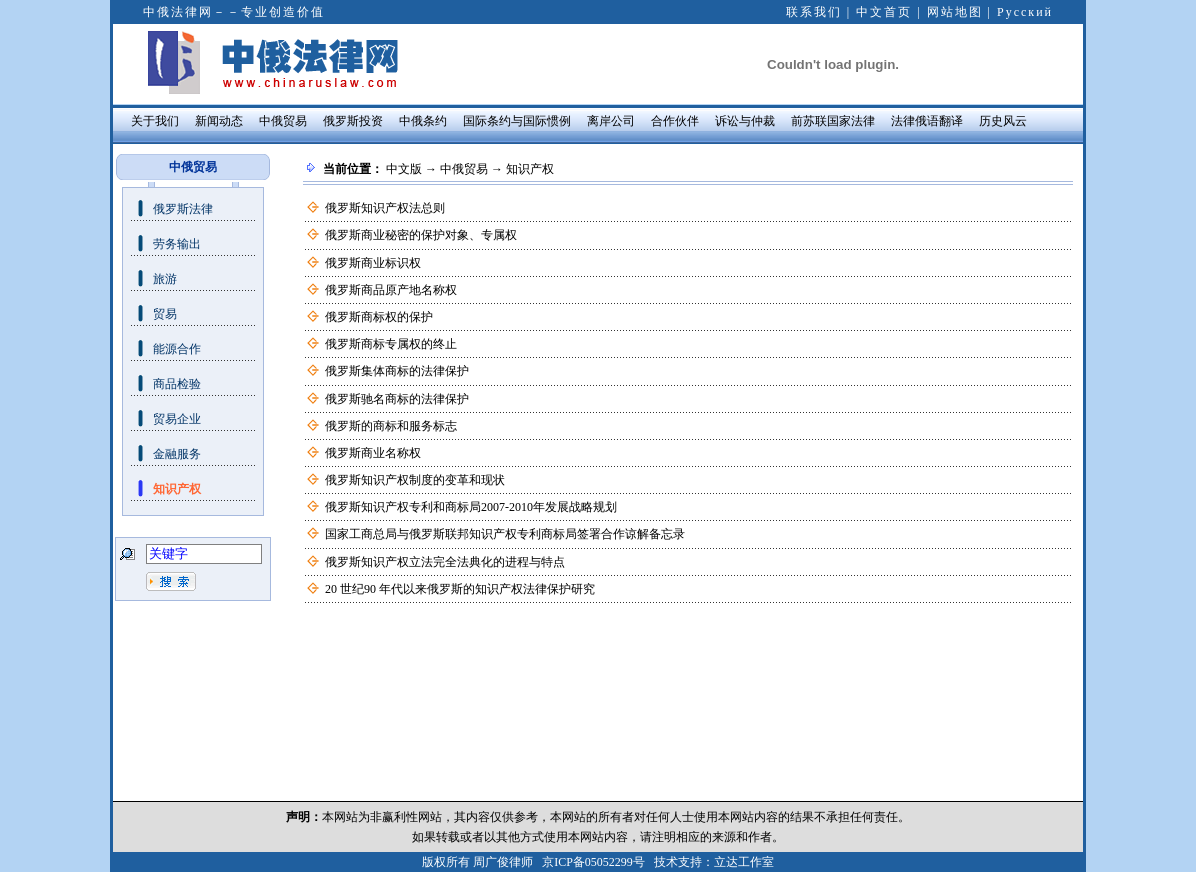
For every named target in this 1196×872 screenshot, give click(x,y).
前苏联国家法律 (833, 121)
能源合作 (177, 349)
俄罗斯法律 (183, 209)
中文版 (404, 169)
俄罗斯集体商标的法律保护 (397, 371)
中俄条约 (423, 121)
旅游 (165, 279)
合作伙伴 (675, 121)
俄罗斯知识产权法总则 (385, 208)
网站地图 (955, 12)
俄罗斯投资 (353, 121)
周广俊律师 (503, 862)
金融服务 (177, 454)
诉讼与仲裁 (745, 121)
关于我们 (155, 121)
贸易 (165, 314)
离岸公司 (611, 121)
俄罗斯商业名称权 (373, 453)
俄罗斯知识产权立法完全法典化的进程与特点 (445, 562)
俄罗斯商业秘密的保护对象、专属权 (421, 235)
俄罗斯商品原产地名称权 (391, 290)
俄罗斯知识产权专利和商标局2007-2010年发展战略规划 (471, 507)
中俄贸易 (283, 121)
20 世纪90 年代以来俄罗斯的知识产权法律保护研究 (460, 589)
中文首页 (884, 12)
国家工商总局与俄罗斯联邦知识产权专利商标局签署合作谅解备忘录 (505, 534)
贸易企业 (177, 419)
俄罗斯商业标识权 (373, 263)
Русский (1025, 12)
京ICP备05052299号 (593, 862)
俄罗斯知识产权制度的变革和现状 (415, 480)
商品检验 (177, 384)
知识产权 (177, 489)
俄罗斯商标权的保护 (379, 317)
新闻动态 (219, 121)
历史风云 (1003, 121)
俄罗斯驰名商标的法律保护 (397, 399)
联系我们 (814, 12)
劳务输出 (177, 244)
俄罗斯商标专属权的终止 (391, 344)
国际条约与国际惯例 (517, 121)
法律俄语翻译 (927, 121)
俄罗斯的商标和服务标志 (391, 426)
